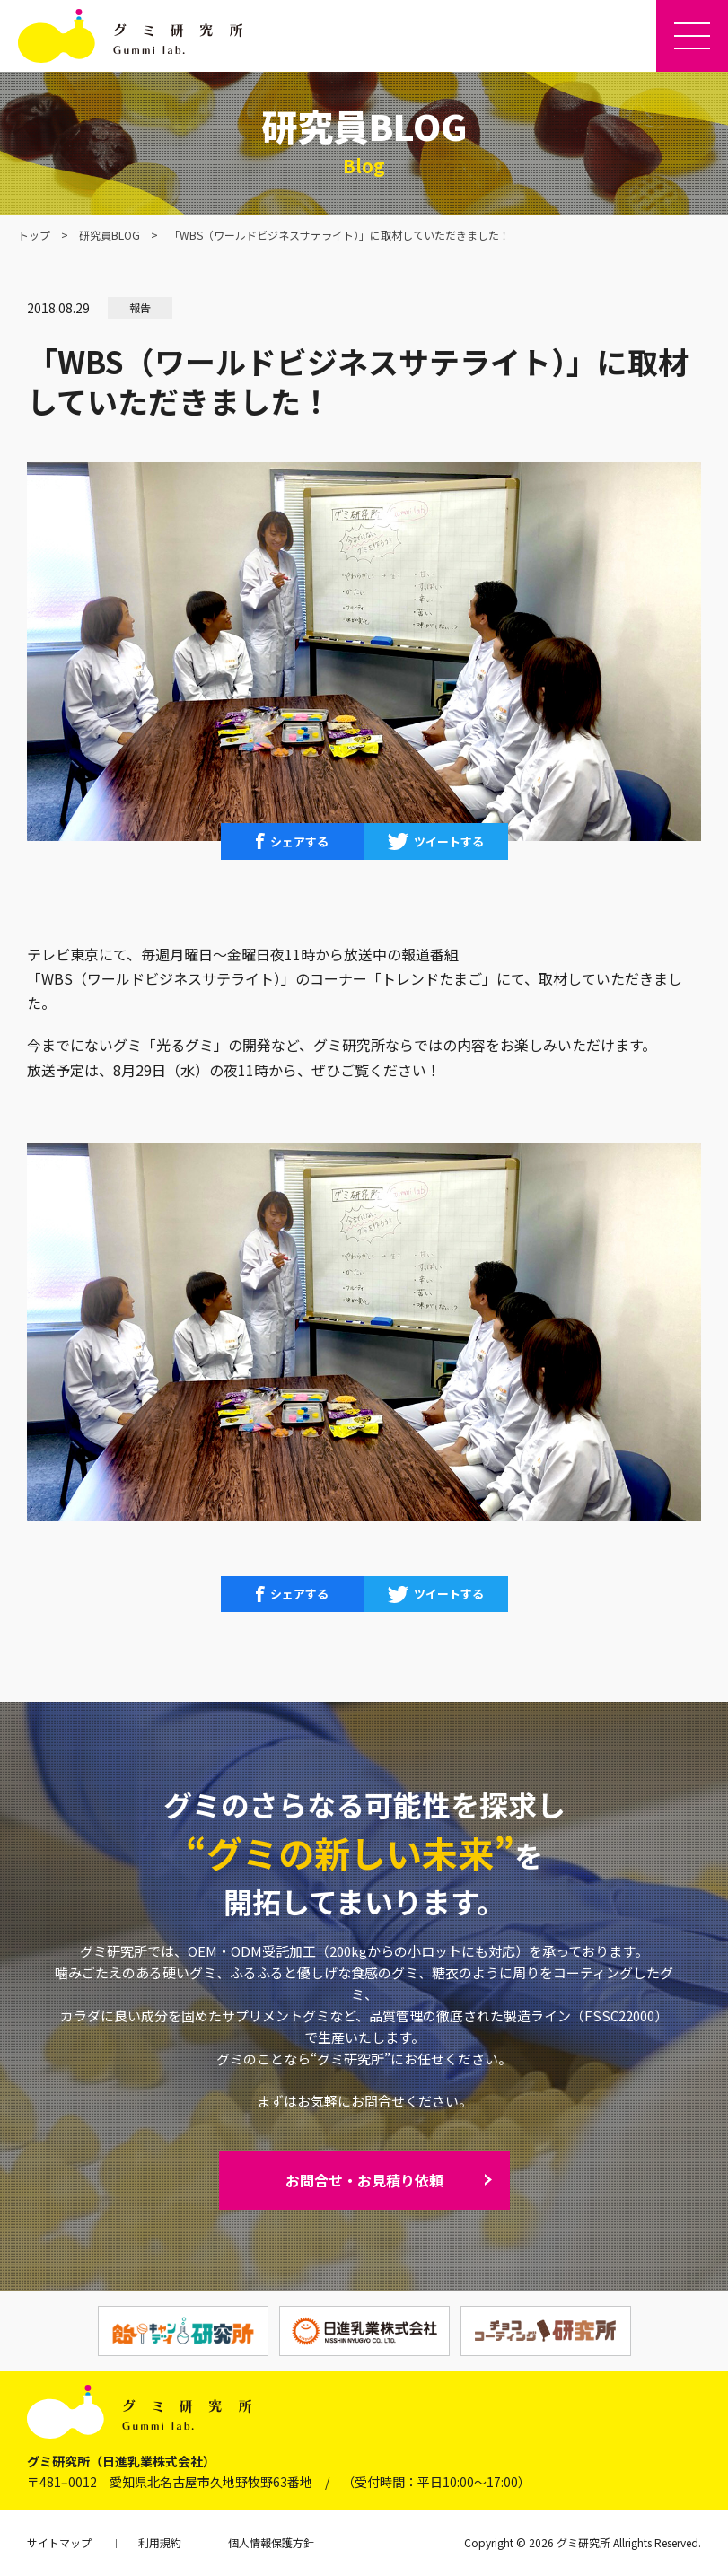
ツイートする (449, 841)
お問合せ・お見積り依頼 (364, 2180)
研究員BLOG (109, 234)
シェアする (299, 841)
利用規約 (159, 2542)
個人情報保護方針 (271, 2542)
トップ (34, 234)
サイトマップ (59, 2542)
